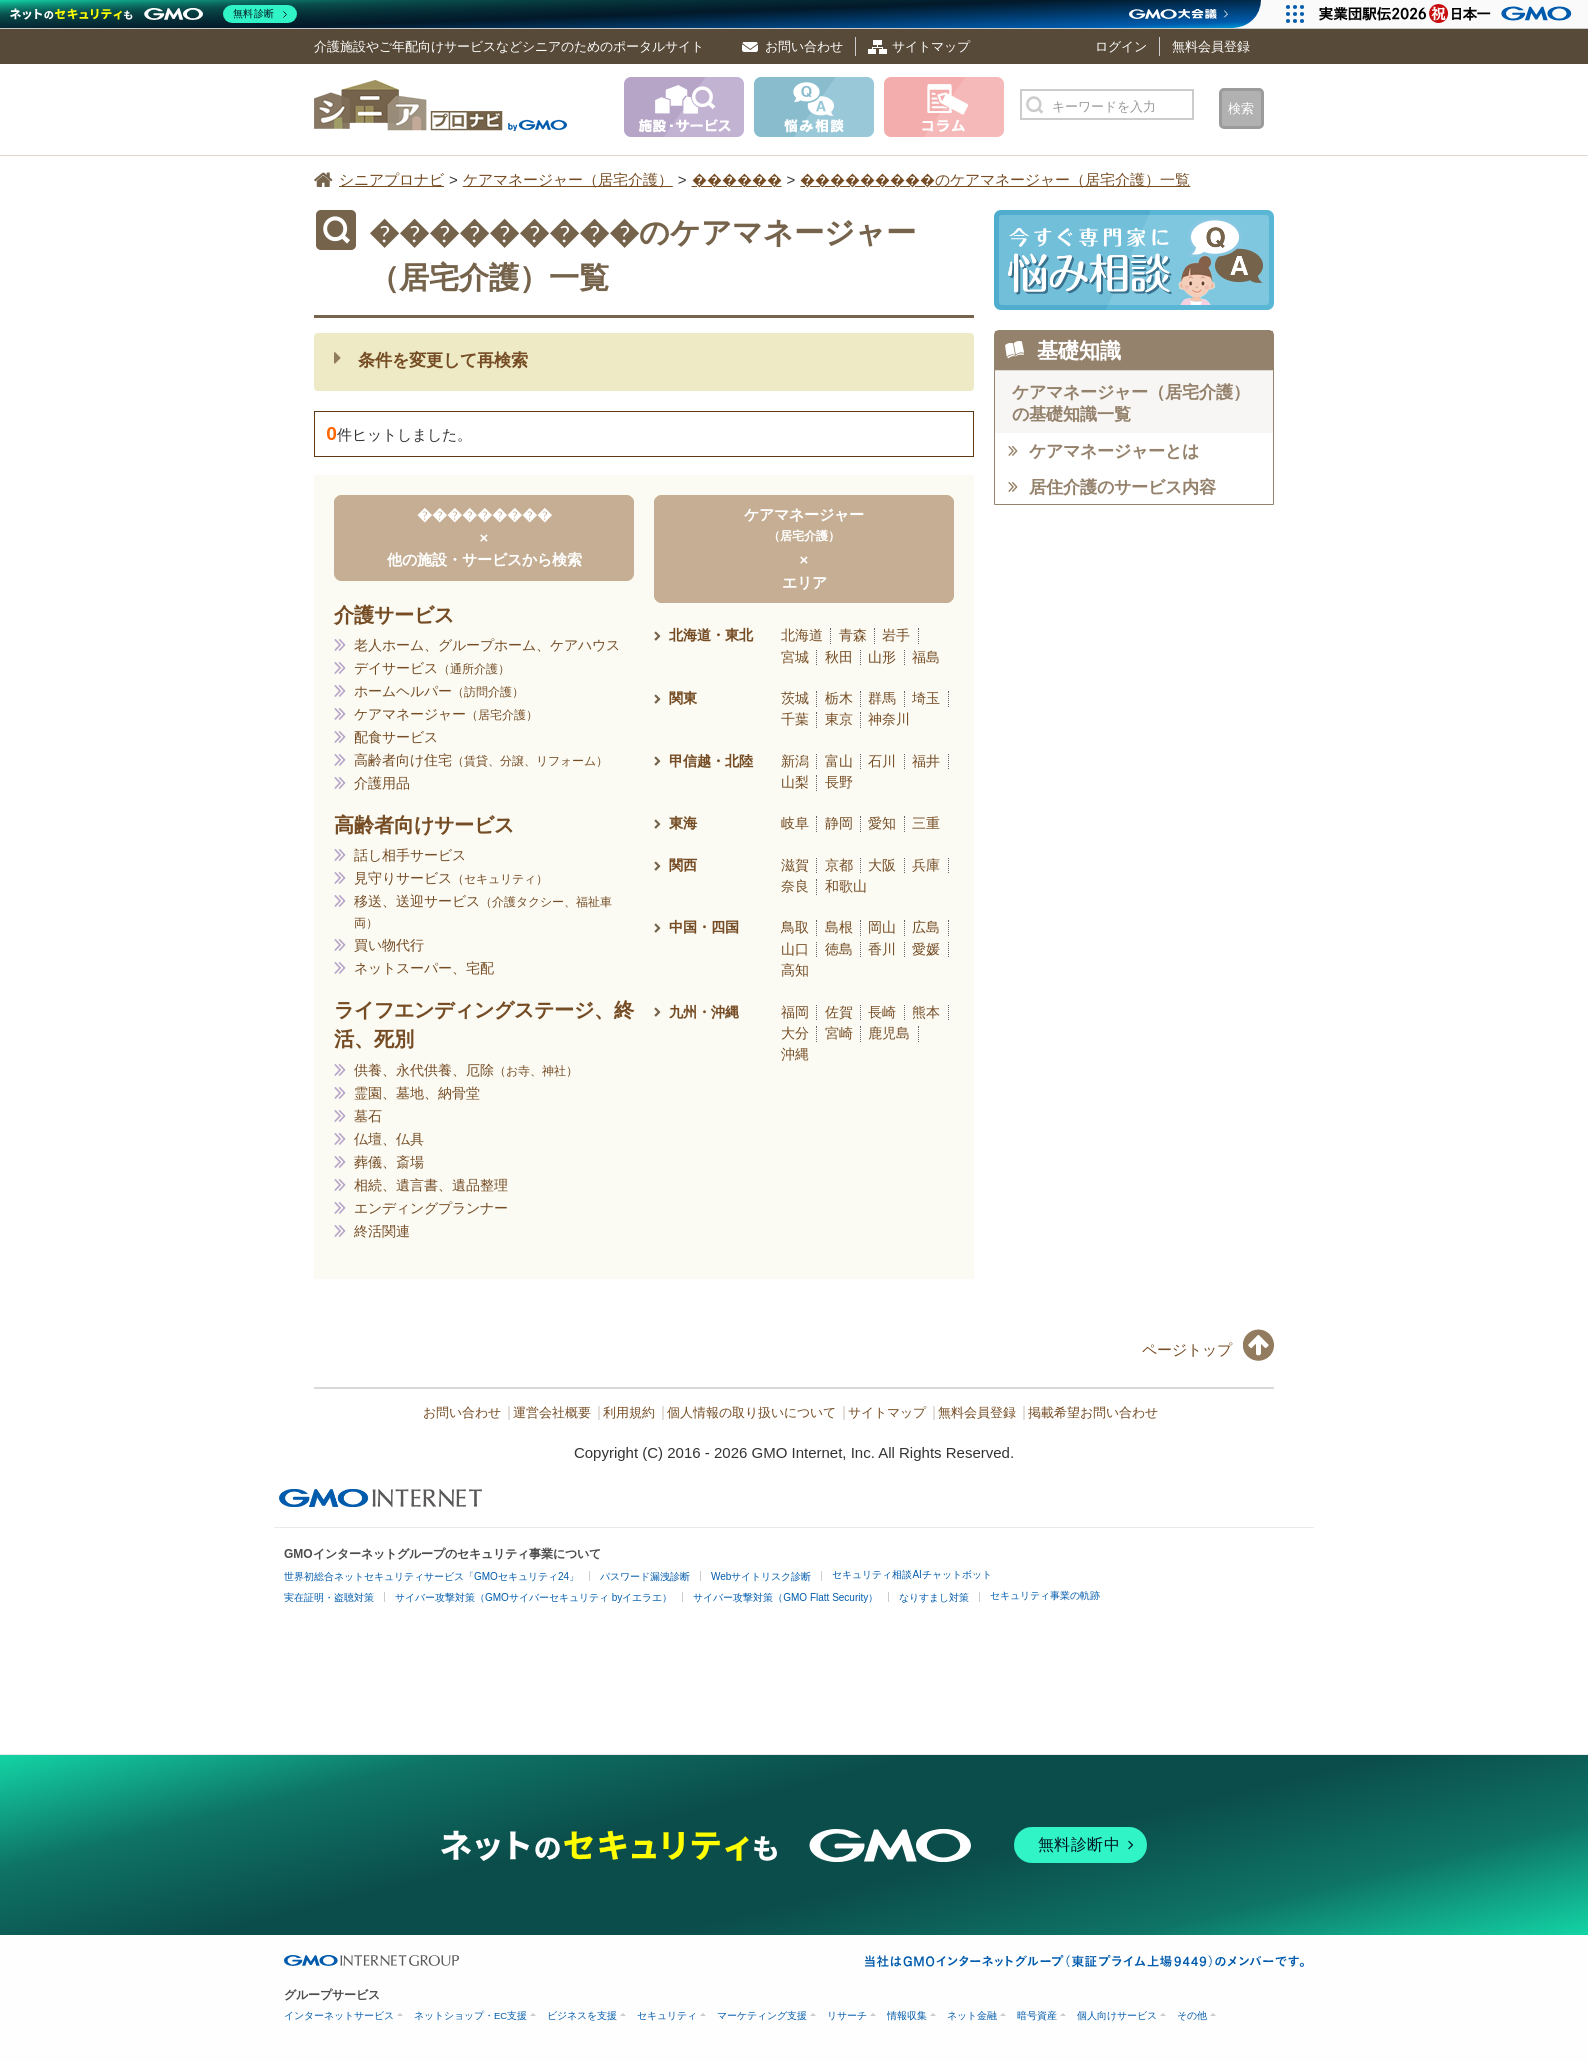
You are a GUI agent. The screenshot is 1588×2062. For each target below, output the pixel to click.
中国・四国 (704, 927)
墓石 (368, 1116)
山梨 (795, 782)
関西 (683, 865)
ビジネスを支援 (582, 2015)
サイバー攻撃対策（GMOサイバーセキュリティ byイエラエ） (533, 1597)
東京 (839, 719)
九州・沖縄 (704, 1012)
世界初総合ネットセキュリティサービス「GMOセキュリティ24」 (431, 1576)
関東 (683, 698)
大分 (795, 1033)
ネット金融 (972, 2015)
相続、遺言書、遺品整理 (431, 1185)
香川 (882, 949)
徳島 (839, 949)
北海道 (802, 635)
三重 (926, 823)
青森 (853, 635)
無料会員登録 (1211, 46)
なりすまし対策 (934, 1597)
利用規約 (629, 1413)
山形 (882, 657)
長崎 (882, 1012)
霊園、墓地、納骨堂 (417, 1093)
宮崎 (839, 1033)
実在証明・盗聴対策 (329, 1597)
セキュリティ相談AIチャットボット (911, 1574)
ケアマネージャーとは (1114, 451)
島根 (839, 927)
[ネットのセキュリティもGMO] (153, 14)
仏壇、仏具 (389, 1139)
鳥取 (795, 927)
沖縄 (795, 1054)
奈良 (795, 886)
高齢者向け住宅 (481, 760)
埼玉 (926, 698)
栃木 (839, 698)
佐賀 (839, 1012)
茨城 (795, 698)
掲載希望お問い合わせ (1093, 1413)
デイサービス (432, 668)
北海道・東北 (711, 635)
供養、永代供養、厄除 (466, 1070)
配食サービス (396, 737)
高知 (795, 970)
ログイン (1121, 46)
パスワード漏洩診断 (645, 1576)
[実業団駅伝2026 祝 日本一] (1448, 14)
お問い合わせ (804, 46)
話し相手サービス (410, 855)
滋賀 (795, 865)
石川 (882, 761)
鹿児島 (889, 1033)
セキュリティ (667, 2015)
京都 (839, 865)
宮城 (795, 657)
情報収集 (907, 2015)
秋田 (839, 657)
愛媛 (926, 949)
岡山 (882, 927)
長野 (839, 782)
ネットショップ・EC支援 (470, 2015)
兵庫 (926, 865)
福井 (926, 761)
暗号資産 (1037, 2015)
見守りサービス (451, 878)
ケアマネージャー (446, 714)
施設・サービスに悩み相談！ (1134, 260)
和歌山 (846, 886)
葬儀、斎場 (389, 1162)
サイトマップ (931, 46)
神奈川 (889, 719)
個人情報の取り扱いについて (751, 1413)
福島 (926, 657)
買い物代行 (389, 945)
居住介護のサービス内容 (1122, 487)
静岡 (839, 823)
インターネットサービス (339, 2015)
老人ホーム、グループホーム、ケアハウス (487, 645)
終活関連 (382, 1231)
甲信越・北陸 (711, 761)
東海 (683, 823)
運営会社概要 (552, 1413)
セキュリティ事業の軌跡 (1045, 1595)
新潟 (795, 761)
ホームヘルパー (439, 691)
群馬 (882, 698)
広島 (926, 927)
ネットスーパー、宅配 (424, 968)
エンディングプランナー (431, 1208)
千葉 (795, 719)
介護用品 (382, 783)
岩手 (896, 635)
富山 (839, 761)
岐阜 (795, 823)
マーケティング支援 (762, 2015)
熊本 (926, 1012)
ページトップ (1187, 1349)
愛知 (882, 823)
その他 (1192, 2015)
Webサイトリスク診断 (761, 1576)
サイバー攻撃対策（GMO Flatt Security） (785, 1597)
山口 (795, 949)
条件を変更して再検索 (443, 360)
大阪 (882, 865)
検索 (1241, 108)
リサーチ (847, 2015)
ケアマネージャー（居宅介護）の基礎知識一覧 (1131, 403)
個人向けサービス (1117, 2015)
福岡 (795, 1012)
